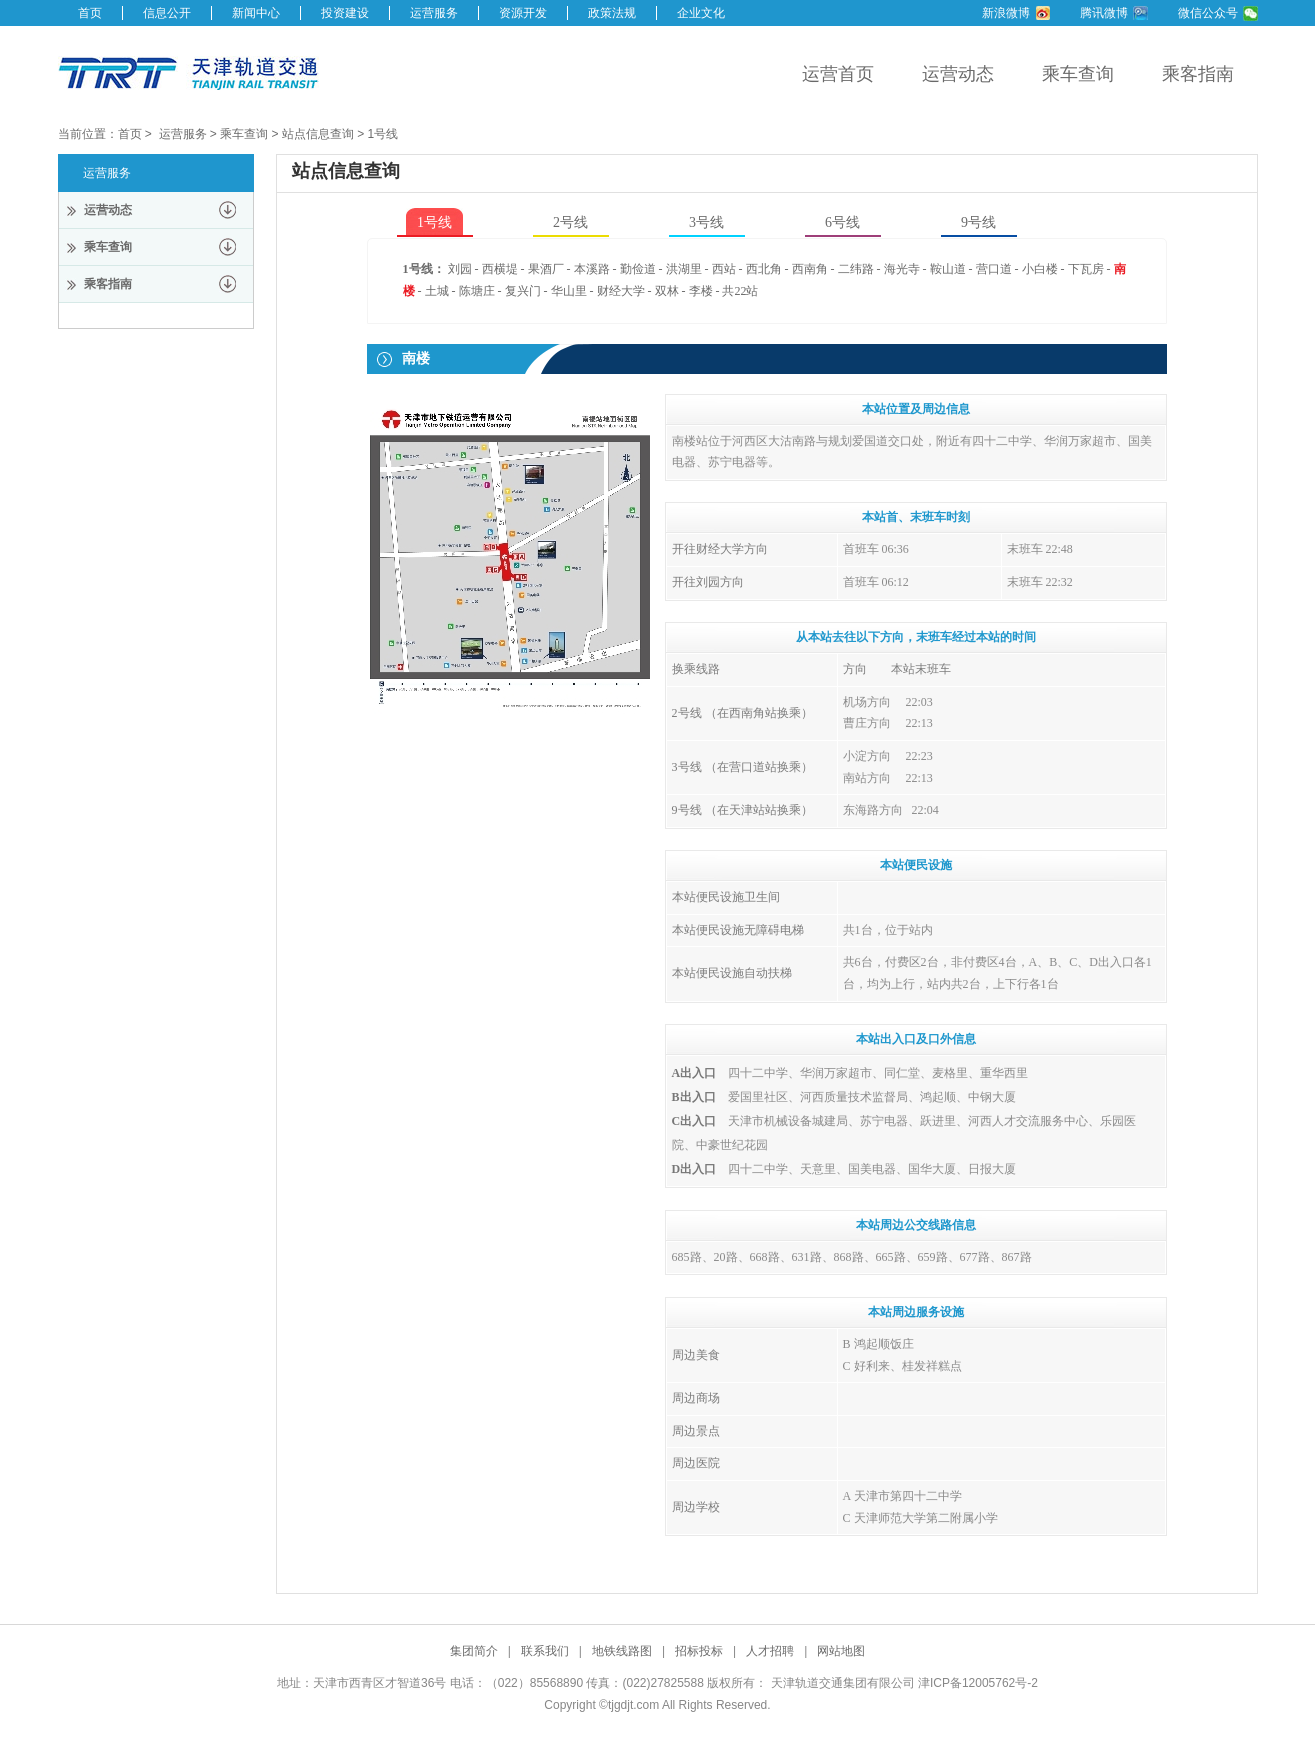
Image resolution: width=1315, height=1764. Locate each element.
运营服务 (434, 13)
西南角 (810, 269)
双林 (667, 291)
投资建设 (345, 13)
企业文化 (701, 13)
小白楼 (1040, 269)
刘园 (460, 269)
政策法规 (612, 13)
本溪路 (592, 269)
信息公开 (167, 13)
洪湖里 (684, 269)
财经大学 (621, 291)
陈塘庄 (477, 291)
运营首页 (838, 74)
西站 (724, 269)
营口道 (994, 269)
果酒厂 (546, 269)
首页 (90, 13)
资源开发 (523, 13)
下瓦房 (1086, 269)
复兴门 (523, 291)
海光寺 (902, 269)
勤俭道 (638, 269)
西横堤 (500, 269)
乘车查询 (1078, 74)
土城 (437, 291)
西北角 (764, 269)
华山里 (569, 291)
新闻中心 (256, 13)
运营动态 (958, 74)
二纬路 (856, 269)
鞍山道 (948, 269)
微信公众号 (1208, 13)
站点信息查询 (318, 134)
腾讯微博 (1104, 13)
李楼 (701, 291)
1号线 (383, 134)
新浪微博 (1006, 13)
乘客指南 (1198, 74)
